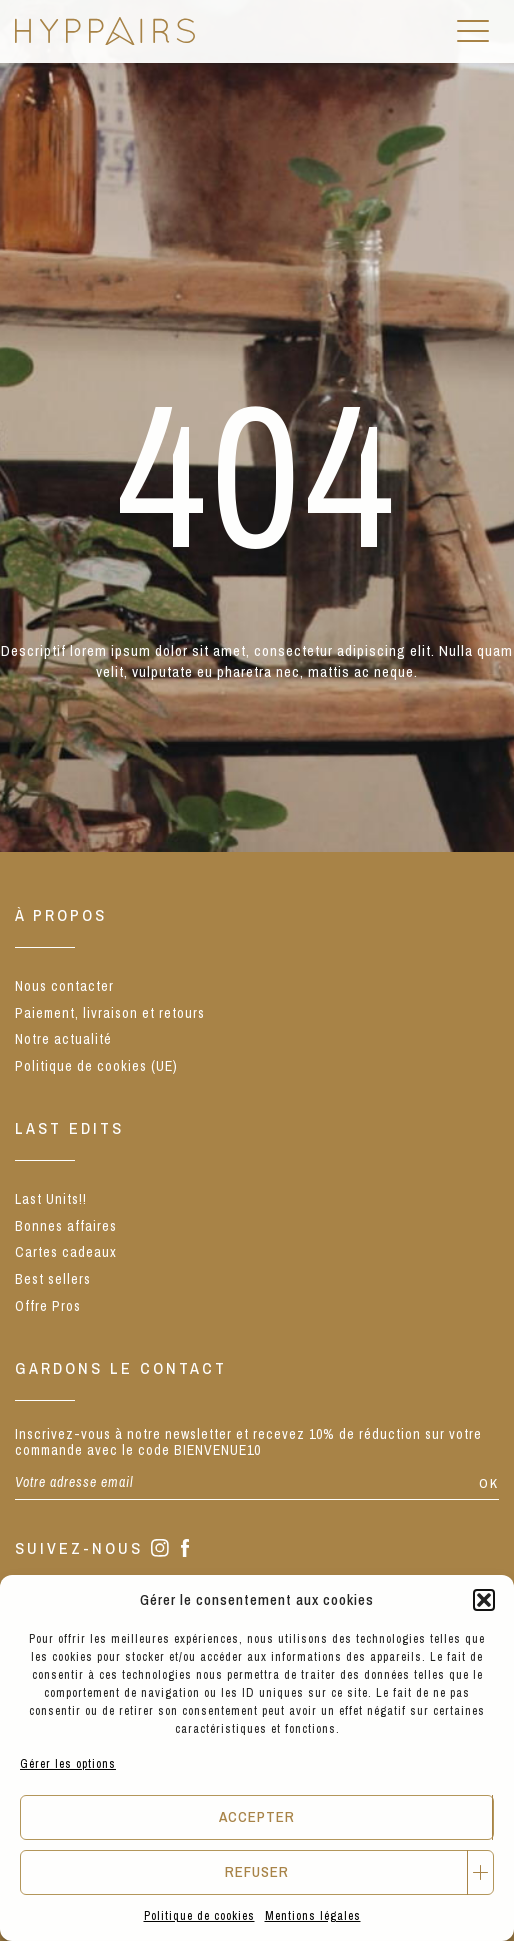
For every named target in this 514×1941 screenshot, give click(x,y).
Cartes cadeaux (66, 1252)
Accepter (257, 1816)
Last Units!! (51, 1199)
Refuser (257, 1871)
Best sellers (53, 1279)
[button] (484, 1600)
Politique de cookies (199, 1916)
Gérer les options (68, 1764)
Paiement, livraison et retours (110, 1013)
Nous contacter (64, 986)
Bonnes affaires (66, 1226)
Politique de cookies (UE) (96, 1066)
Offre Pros (48, 1306)
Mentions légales (313, 1916)
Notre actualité (63, 1039)
